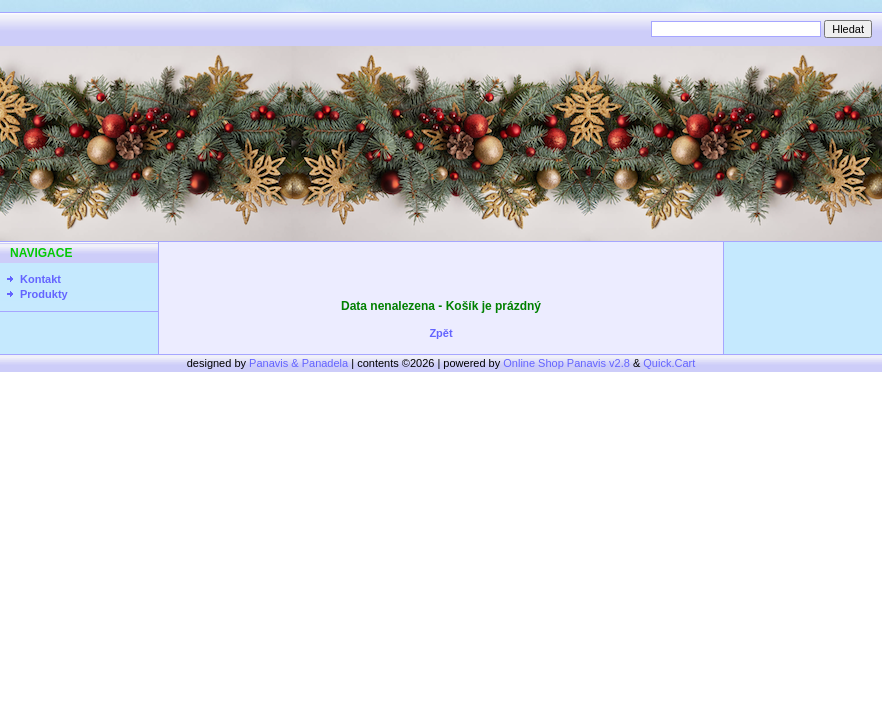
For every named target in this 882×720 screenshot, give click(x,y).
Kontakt (40, 279)
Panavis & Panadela (300, 363)
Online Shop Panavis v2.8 (566, 363)
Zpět (440, 333)
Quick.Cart (669, 363)
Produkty (44, 294)
